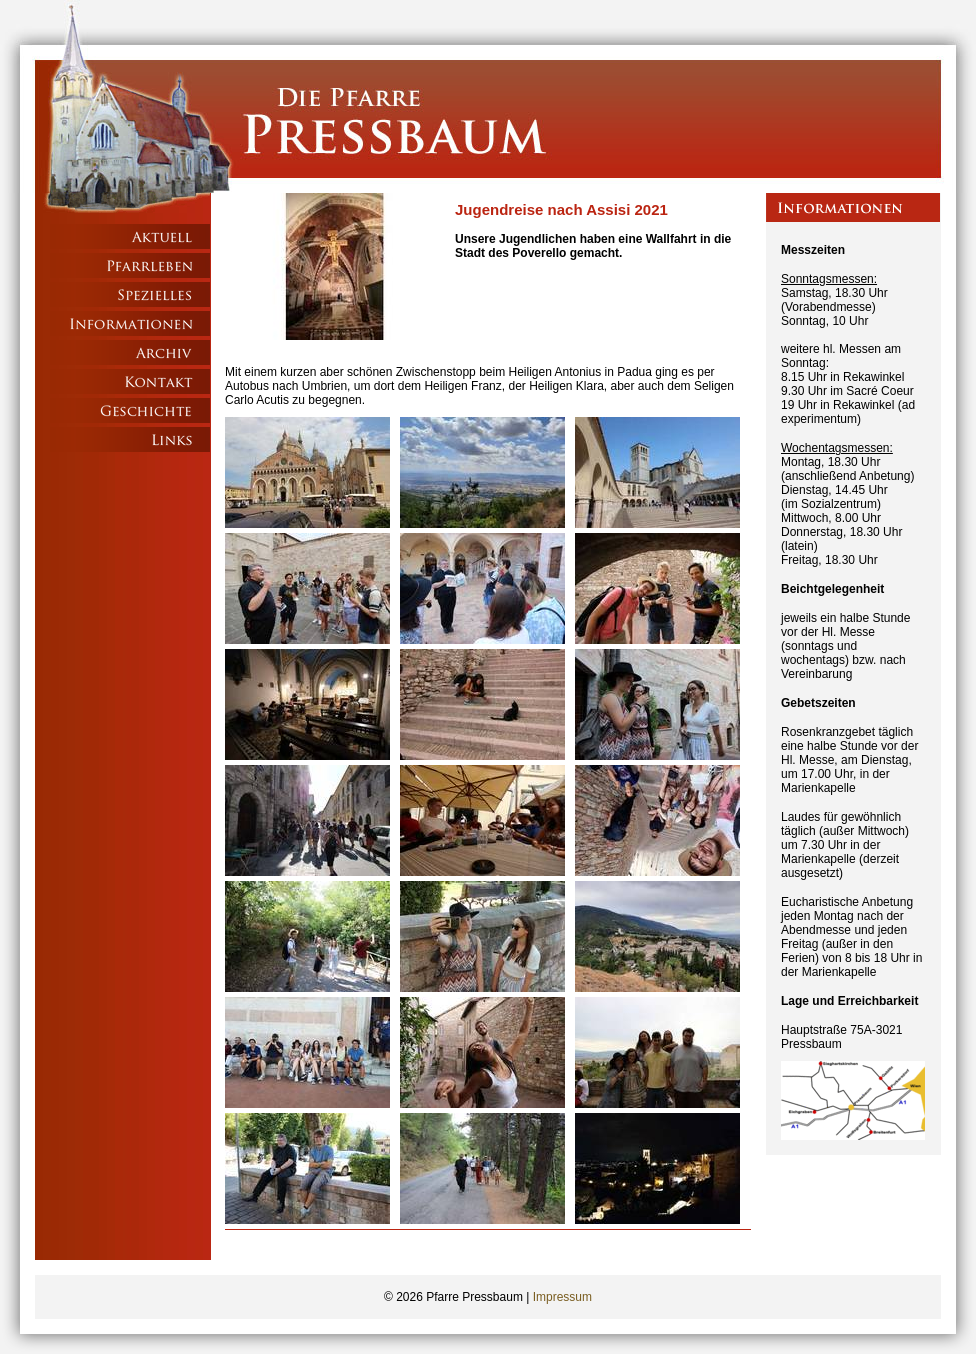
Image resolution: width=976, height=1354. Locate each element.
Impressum (562, 1297)
